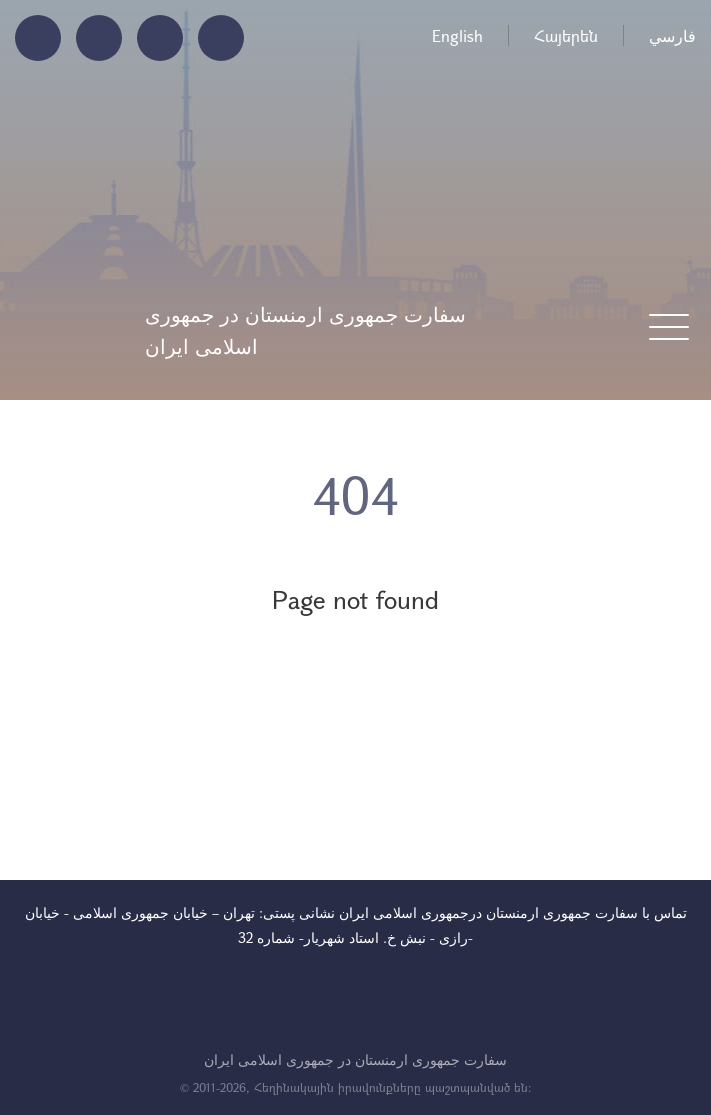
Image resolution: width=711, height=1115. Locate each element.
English (457, 35)
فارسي (672, 35)
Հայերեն (566, 35)
